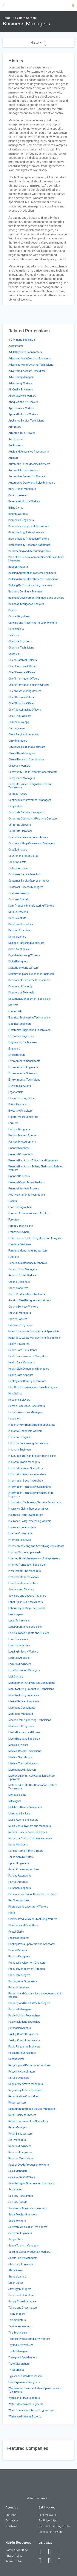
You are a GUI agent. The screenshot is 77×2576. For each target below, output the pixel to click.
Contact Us (12, 2520)
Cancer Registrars (19, 616)
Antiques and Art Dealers (23, 401)
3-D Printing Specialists (22, 339)
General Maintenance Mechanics (27, 1262)
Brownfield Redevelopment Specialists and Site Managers (36, 559)
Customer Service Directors (24, 874)
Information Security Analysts (26, 1480)
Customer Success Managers (25, 887)
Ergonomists (15, 1092)
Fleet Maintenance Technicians (26, 1194)
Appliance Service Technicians (26, 420)
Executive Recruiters (20, 1110)
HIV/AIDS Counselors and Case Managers (32, 1387)
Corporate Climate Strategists (26, 812)
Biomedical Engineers (21, 520)
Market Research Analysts (23, 1701)
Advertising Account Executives (27, 370)
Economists (15, 1011)
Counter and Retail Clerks (23, 855)
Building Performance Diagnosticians (30, 585)
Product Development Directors (26, 1962)
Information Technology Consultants (29, 1486)
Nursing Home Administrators (25, 1850)
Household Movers (19, 1399)
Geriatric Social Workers (22, 1275)
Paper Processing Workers (23, 1869)
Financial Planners (19, 1176)
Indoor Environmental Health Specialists (31, 1424)
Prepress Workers (18, 1937)
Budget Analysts (18, 566)
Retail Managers (18, 2127)
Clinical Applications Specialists (26, 746)
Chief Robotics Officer (21, 703)
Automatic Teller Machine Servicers (29, 464)
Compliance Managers (21, 778)
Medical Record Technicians (24, 1751)
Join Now (11, 2526)
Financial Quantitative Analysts (26, 1182)
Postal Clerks (16, 1931)
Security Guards (17, 2202)
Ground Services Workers (23, 1306)
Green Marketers (18, 1288)
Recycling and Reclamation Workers (29, 2065)
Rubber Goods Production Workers (28, 2164)
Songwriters (15, 2239)
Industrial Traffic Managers (24, 1461)
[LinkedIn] (51, 2551)
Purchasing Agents (19, 2027)
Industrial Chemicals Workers (25, 1430)
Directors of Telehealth (21, 992)
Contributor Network (50, 2531)
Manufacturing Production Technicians (31, 1688)
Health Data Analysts (20, 1374)
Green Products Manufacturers (26, 1294)
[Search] (73, 6)
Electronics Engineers (21, 1036)
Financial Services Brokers (23, 1188)
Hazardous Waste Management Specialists (33, 1331)
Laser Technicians (19, 1620)
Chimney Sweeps (18, 722)
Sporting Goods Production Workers (29, 2251)
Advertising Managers (21, 377)
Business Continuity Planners (25, 591)
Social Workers (17, 2220)
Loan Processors (18, 1639)
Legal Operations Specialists (25, 1626)
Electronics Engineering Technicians (29, 1029)
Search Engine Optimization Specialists (31, 2183)
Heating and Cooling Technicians (27, 1381)
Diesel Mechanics (18, 949)
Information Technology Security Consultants (35, 1502)
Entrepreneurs (16, 1054)
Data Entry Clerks (18, 911)
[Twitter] (61, 2551)
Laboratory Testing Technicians (26, 1608)
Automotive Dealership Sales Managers (31, 482)
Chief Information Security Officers (28, 684)
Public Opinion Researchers (24, 2015)
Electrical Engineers (19, 1023)
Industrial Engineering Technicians (28, 1443)
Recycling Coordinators (22, 2071)
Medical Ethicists (18, 1744)
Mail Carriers (15, 1676)
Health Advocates (18, 1343)
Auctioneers (15, 445)
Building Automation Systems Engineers (32, 572)
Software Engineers (20, 2233)
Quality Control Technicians (24, 2040)
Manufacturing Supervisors (24, 1695)
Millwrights (14, 1801)
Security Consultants (20, 2195)
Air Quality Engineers (20, 389)
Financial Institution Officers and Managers (33, 1160)
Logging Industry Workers (23, 1651)
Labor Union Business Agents (25, 1601)
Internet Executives (19, 1539)
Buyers (12, 610)
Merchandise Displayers (22, 1769)
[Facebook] (41, 2551)
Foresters (14, 1219)
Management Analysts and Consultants (31, 1682)
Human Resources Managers (25, 1412)
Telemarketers (17, 2320)
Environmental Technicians (24, 1079)
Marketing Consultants (21, 1707)
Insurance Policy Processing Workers (29, 1521)
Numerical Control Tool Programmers (30, 1838)
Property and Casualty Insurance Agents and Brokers (34, 1995)
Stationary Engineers (20, 2264)
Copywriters (15, 806)
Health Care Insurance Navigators (28, 1356)
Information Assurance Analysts (27, 1474)
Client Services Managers (23, 734)
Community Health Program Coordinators (32, 771)
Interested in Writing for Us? (54, 2526)
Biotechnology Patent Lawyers (26, 532)
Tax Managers (16, 2313)
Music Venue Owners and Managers (29, 1825)
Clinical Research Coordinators (26, 759)
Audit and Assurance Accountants (28, 451)
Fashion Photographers (22, 1141)
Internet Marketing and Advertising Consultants (36, 1546)
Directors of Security (20, 986)
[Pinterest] (51, 2561)
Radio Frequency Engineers (24, 2046)
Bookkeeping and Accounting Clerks (29, 551)
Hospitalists (15, 1393)
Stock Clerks (15, 2282)
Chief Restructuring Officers (24, 691)
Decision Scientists (19, 930)
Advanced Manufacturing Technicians (30, 364)
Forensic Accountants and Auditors (29, 1213)
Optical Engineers (18, 1863)
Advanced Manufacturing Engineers (29, 358)
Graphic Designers (19, 1281)
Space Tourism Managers (23, 2245)
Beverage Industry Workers (24, 501)
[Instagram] (41, 2561)
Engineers (14, 1048)
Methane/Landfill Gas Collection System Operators (32, 1777)
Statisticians (15, 2270)
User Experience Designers (24, 2382)
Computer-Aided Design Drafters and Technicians (30, 786)
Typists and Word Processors (25, 2376)
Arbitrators (14, 426)
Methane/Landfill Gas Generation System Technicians (32, 1787)
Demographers (17, 936)
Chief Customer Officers (22, 659)
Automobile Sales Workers (24, 470)
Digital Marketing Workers (23, 967)
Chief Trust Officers (19, 715)
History (38, 42)
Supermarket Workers (21, 2295)
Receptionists (16, 2058)
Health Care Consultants (22, 1350)
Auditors (13, 457)
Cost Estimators (17, 849)
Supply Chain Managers (22, 2301)
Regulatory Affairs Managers (25, 2083)
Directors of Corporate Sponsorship (29, 980)
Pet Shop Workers (19, 1900)
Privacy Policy (14, 2555)
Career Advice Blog (17, 2550)
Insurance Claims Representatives (28, 1508)
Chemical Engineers (20, 641)
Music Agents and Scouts (23, 1819)
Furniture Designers (19, 1244)
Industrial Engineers (20, 1449)
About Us (11, 2514)
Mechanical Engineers (21, 1726)
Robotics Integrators (20, 2152)
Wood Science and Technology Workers (31, 2410)
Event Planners (17, 1104)
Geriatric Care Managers (22, 1269)
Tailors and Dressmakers (23, 2307)
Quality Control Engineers (23, 2034)
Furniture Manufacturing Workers (27, 1250)
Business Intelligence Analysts (26, 603)
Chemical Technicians (21, 647)
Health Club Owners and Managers (28, 1368)
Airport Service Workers (22, 395)
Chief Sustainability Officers (24, 709)
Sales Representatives (21, 2177)
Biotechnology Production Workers (28, 538)
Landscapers (16, 1614)
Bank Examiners (17, 495)
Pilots (11, 1912)
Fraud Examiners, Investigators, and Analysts (34, 1238)
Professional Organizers (22, 1981)
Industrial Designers (20, 1437)
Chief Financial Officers (21, 672)
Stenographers (17, 2276)
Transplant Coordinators (22, 2357)
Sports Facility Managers (22, 2257)
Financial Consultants (20, 1154)
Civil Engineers (16, 728)
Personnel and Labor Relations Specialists (33, 1894)
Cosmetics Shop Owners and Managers (31, 843)
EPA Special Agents (20, 1085)
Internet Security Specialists (24, 1552)
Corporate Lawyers (19, 824)
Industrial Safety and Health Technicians (32, 1455)
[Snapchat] (61, 2561)
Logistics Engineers (19, 1663)
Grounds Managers (19, 1312)
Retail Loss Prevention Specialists (28, 2121)
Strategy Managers (19, 2288)
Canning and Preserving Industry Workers (32, 622)
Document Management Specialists (29, 998)
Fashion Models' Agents (22, 1135)
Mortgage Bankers (19, 1813)
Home (7, 17)
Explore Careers (26, 17)
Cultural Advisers (18, 868)
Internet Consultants (20, 1533)
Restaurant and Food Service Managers (31, 2108)
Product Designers (19, 1956)
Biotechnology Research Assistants (29, 544)
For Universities (47, 2520)
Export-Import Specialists (23, 1116)
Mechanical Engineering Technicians (29, 1720)
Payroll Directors (18, 1881)
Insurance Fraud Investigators (25, 1514)
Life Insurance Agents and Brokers (28, 1632)
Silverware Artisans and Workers (27, 2208)
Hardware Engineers (20, 1325)
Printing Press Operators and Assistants (32, 1944)
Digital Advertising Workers (24, 955)
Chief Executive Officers (22, 666)
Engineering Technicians (22, 1042)
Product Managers (19, 1975)
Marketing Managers (20, 1713)
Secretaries (15, 2189)
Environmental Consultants (24, 1060)
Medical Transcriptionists (23, 1763)
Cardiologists (16, 628)
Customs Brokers (18, 893)
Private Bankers (17, 1950)
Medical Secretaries (20, 1757)
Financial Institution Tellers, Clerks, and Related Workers (35, 1168)
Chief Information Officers (23, 678)
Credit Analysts (17, 861)
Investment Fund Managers (24, 1570)
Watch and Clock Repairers (24, 2397)
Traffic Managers (18, 2351)
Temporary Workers (20, 2326)
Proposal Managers (19, 2009)
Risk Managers (17, 2139)
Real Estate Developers (22, 2052)
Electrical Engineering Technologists (29, 1017)
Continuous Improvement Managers (29, 799)
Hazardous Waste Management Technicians (34, 1337)
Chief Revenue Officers (22, 697)
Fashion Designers (19, 1129)
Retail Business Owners (22, 2115)
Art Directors (15, 439)
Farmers (13, 1123)
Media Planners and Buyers (24, 1732)
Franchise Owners (19, 1231)
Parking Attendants (19, 1875)
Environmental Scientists (23, 1073)
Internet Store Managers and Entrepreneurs (34, 1558)
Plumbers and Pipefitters (23, 1925)
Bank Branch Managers (22, 488)
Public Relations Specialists (24, 2021)
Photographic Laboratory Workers (28, 1906)
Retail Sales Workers (20, 2133)
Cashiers (13, 635)
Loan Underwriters (19, 1645)
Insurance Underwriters (22, 1527)
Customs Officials (18, 899)
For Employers (47, 2514)
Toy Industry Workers (20, 2345)
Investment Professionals (23, 1577)
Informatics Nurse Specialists (25, 1468)
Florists (12, 1200)
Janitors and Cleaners (21, 1589)
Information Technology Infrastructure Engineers (31, 1494)
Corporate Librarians (20, 830)
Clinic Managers (17, 740)
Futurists (13, 1256)
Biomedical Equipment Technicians (29, 526)
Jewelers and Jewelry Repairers (27, 1595)
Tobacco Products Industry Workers (29, 2338)
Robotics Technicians (20, 2158)
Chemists (14, 653)
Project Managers (18, 1987)
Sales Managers (17, 2170)
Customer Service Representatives (29, 880)
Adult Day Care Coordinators (25, 352)
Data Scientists (17, 918)
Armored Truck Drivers (21, 432)
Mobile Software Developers (25, 1807)
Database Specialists (20, 924)
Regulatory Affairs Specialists (26, 2090)
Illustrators (14, 1418)
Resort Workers (17, 2102)
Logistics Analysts (19, 1657)
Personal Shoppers (19, 1887)
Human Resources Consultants (26, 1405)
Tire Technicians (18, 2332)
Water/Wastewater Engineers (25, 2404)
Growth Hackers (17, 1319)
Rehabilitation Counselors (23, 2096)
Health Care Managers (21, 1362)
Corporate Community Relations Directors (33, 818)
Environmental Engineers (23, 1067)
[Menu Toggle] (3, 5)
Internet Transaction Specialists (27, 1564)
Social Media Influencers (22, 2214)
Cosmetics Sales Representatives (28, 837)
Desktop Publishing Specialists (26, 942)
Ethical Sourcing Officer (22, 1098)
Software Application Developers (27, 2226)
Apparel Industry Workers (23, 414)
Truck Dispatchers (19, 2363)
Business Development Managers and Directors (36, 597)
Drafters (13, 1004)
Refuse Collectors (18, 2077)
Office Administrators (21, 1856)
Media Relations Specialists (24, 1738)
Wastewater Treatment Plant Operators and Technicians (34, 2390)
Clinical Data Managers (21, 753)
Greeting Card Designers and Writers (29, 1300)
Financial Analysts (19, 1148)
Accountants (16, 345)
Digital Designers (18, 961)
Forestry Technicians (20, 1225)
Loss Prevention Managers (24, 1670)
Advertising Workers (20, 383)
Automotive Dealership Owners (26, 476)
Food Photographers (20, 1207)
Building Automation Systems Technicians (33, 579)
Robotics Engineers (19, 2146)
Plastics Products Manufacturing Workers (32, 1919)
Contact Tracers (17, 793)
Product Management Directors (27, 1968)
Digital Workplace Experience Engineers (31, 973)
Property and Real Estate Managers (29, 2003)
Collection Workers (19, 765)
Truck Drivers (16, 2369)
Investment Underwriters (23, 1583)
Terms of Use (13, 2561)
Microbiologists (17, 1794)
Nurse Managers (18, 1844)
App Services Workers (21, 408)
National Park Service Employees (27, 1832)
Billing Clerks (15, 507)
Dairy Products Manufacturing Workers (31, 905)
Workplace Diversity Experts (24, 2416)
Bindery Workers (18, 513)
